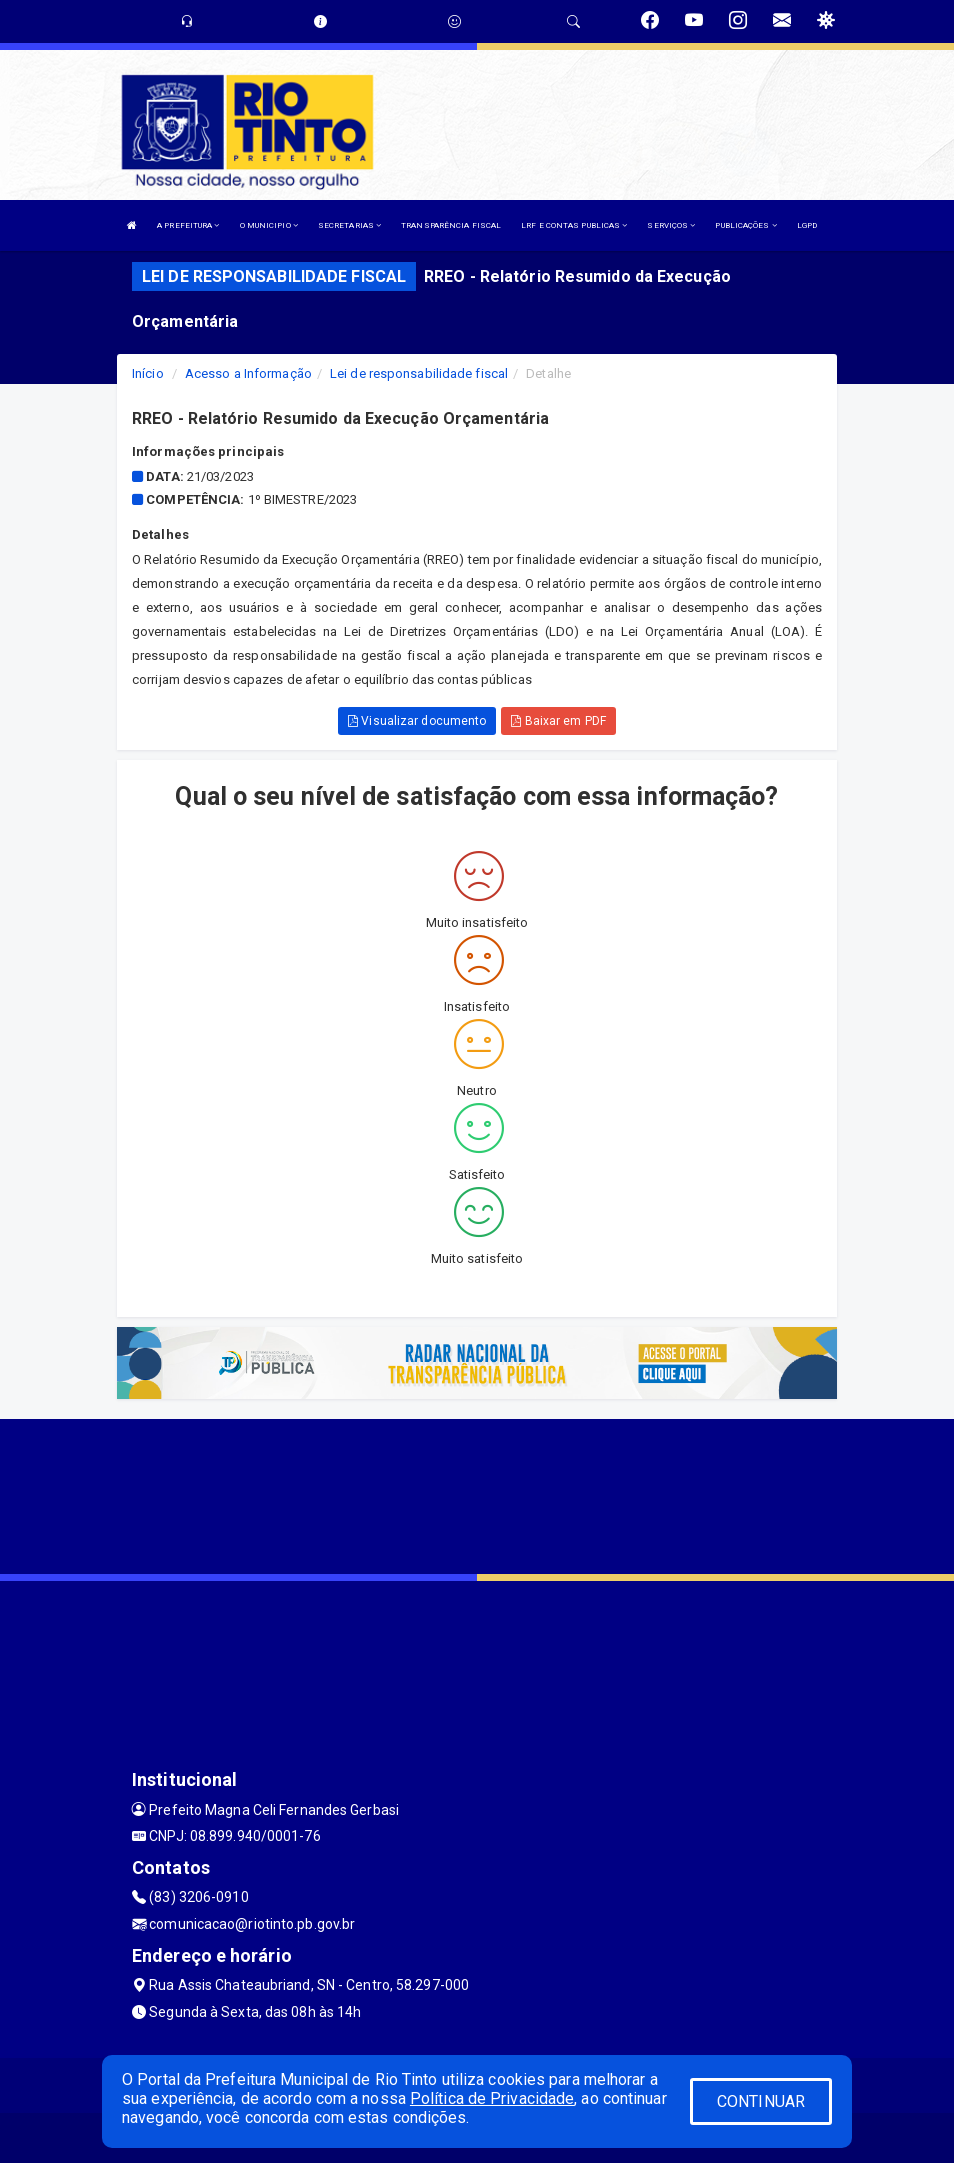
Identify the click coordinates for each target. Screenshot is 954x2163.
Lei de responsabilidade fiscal (419, 373)
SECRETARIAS (349, 225)
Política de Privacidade (492, 2098)
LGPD (807, 225)
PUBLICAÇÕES (745, 225)
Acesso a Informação (248, 373)
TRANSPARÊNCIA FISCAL (451, 225)
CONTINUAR (761, 2101)
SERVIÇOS (671, 225)
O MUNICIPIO (269, 225)
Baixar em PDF (558, 721)
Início (148, 373)
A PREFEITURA (188, 225)
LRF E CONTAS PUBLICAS (574, 225)
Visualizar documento (417, 721)
